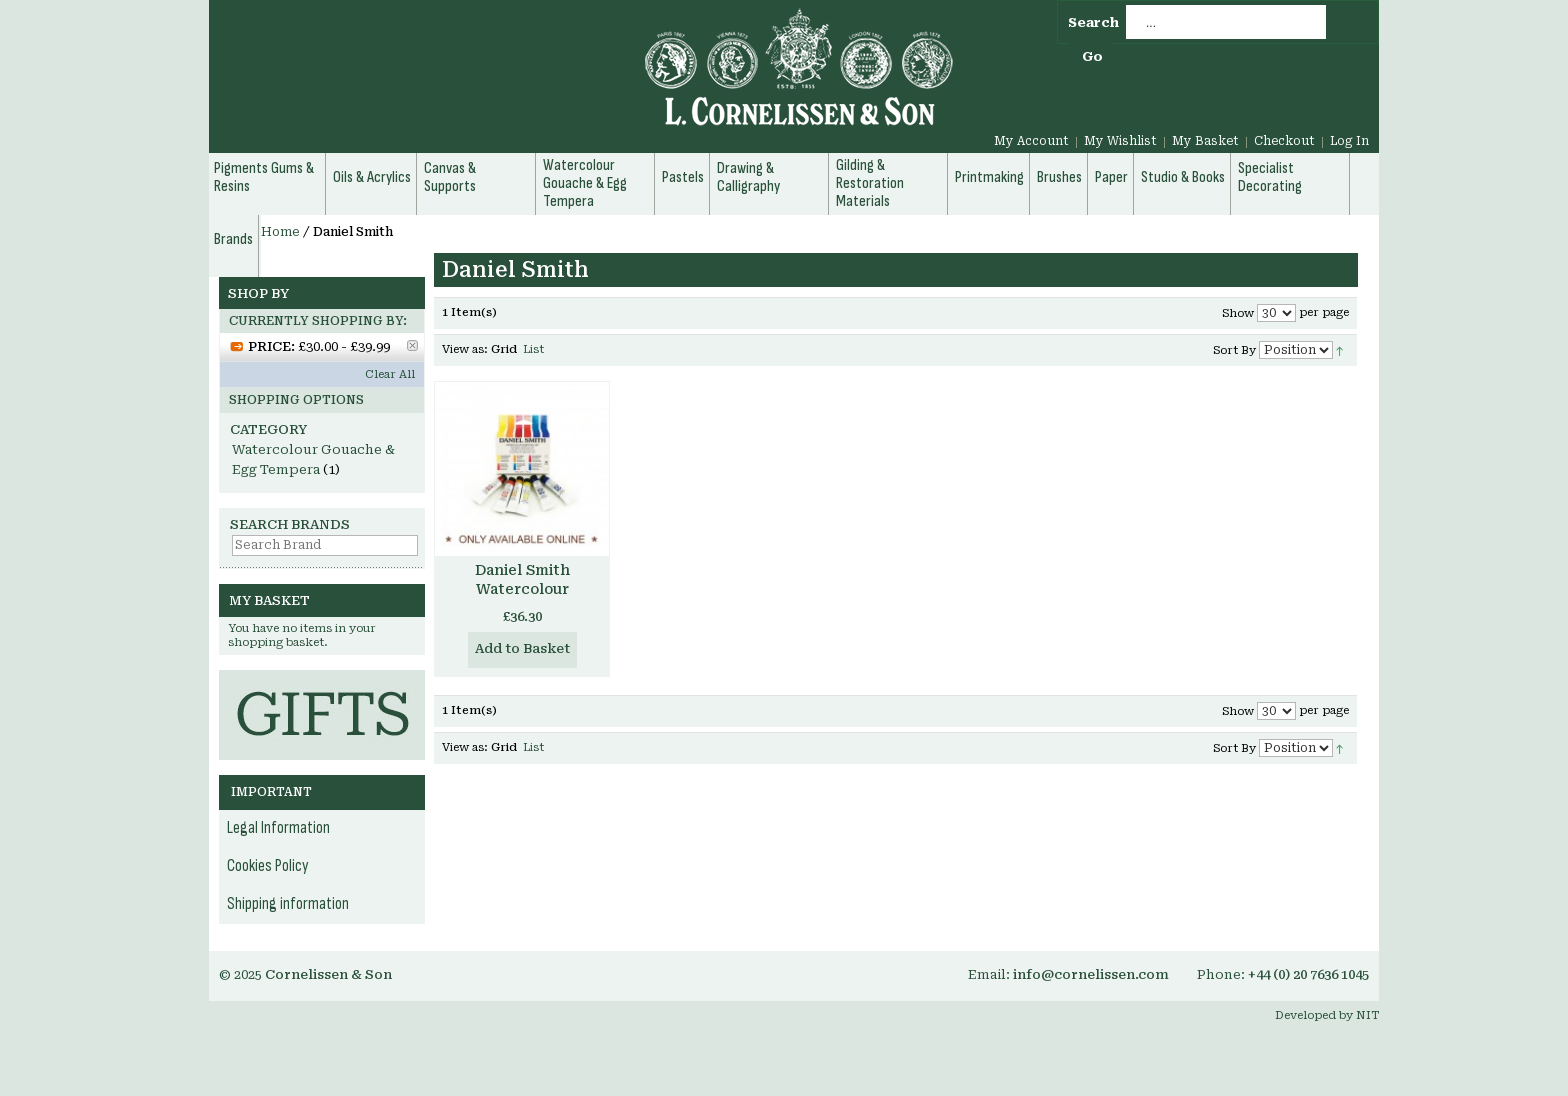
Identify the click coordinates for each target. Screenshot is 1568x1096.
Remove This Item (412, 345)
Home (280, 232)
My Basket (1205, 141)
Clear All (390, 374)
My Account (1031, 141)
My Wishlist (1120, 141)
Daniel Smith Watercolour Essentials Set (522, 589)
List (533, 349)
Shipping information (288, 904)
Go (1092, 56)
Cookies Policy (268, 866)
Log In (1349, 141)
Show (1238, 313)
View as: (465, 349)
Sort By (1234, 350)
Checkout (1284, 141)
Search (1093, 22)
